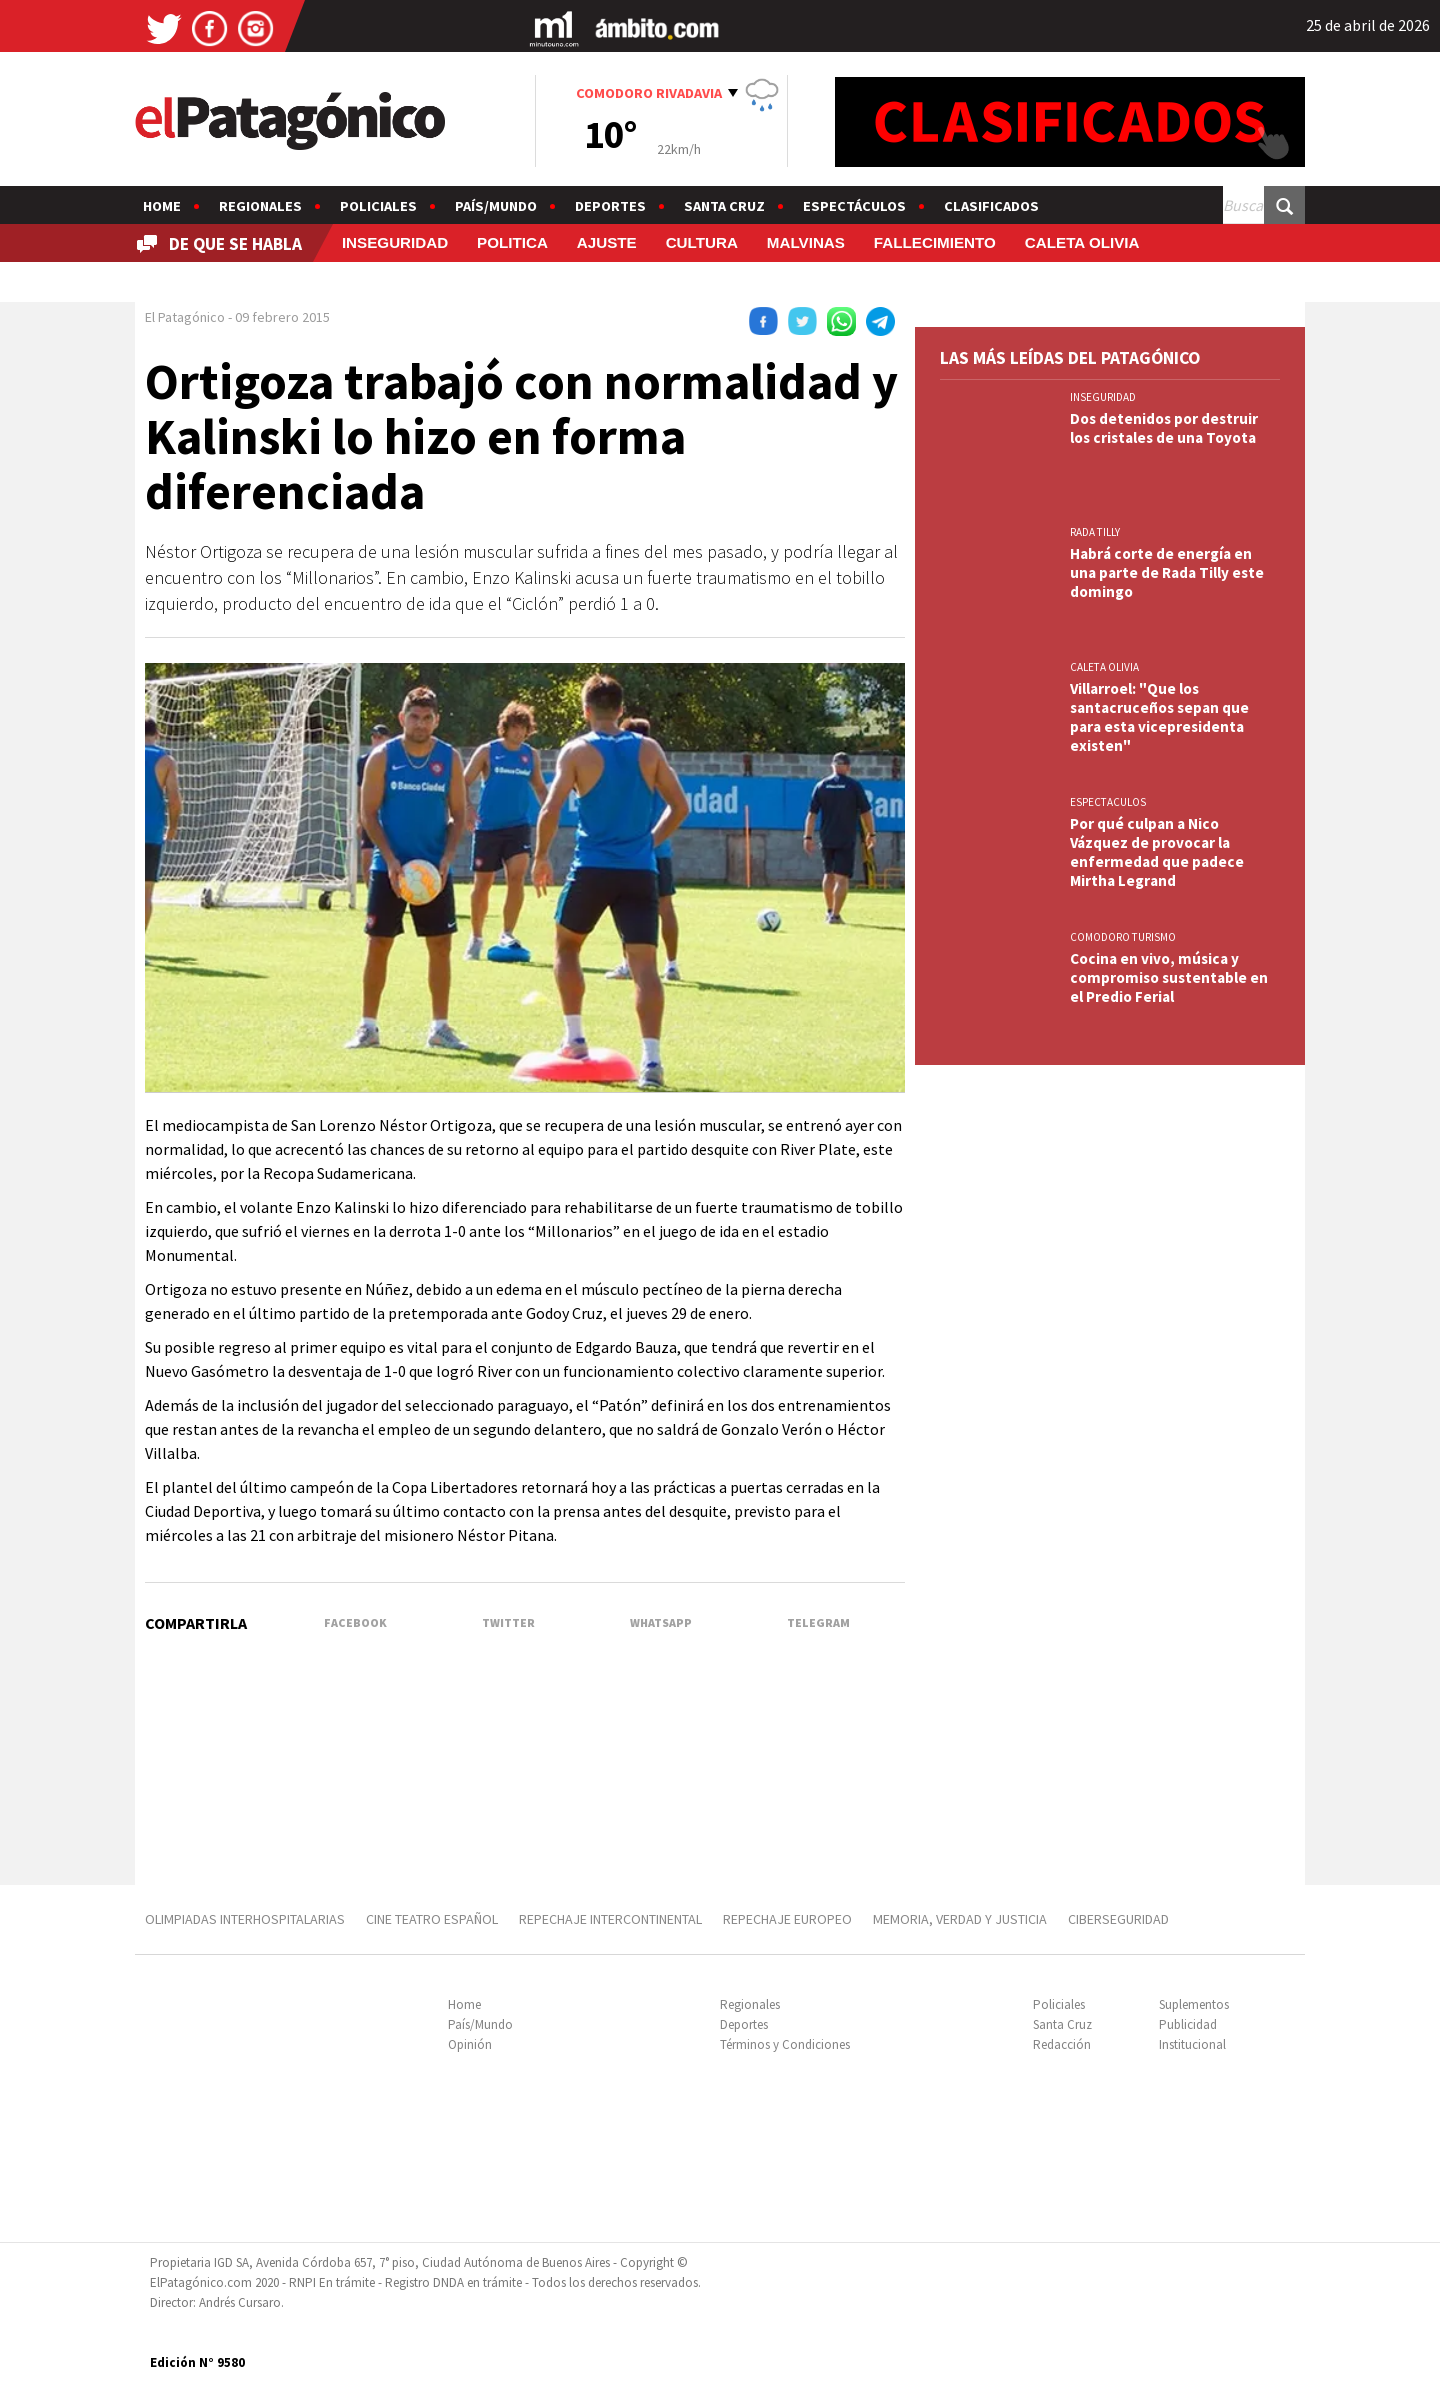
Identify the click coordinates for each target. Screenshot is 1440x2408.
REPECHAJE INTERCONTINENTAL (610, 1919)
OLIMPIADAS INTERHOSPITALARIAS (245, 1919)
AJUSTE (607, 242)
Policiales (378, 206)
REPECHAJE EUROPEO (787, 1919)
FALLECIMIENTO (935, 242)
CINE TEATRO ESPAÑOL (432, 1919)
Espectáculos (854, 206)
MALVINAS (806, 242)
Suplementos (1194, 2004)
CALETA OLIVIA (1082, 242)
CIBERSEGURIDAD (1118, 1919)
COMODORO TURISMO (1123, 937)
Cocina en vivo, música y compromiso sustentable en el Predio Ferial (1169, 977)
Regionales (260, 206)
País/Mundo (496, 206)
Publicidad (1188, 2024)
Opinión (470, 2044)
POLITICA (512, 242)
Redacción (1062, 2044)
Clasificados (991, 206)
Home (162, 206)
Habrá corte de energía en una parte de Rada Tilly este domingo (1167, 572)
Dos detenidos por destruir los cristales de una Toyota (1164, 428)
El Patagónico (185, 317)
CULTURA (702, 242)
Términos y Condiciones (785, 2044)
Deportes (610, 206)
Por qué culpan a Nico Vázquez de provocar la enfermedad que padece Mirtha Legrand (1157, 852)
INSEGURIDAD (395, 242)
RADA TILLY (1095, 532)
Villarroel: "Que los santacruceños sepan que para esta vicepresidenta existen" (1159, 717)
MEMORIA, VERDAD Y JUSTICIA (960, 1919)
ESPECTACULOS (1108, 802)
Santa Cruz (724, 206)
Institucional (1192, 2044)
